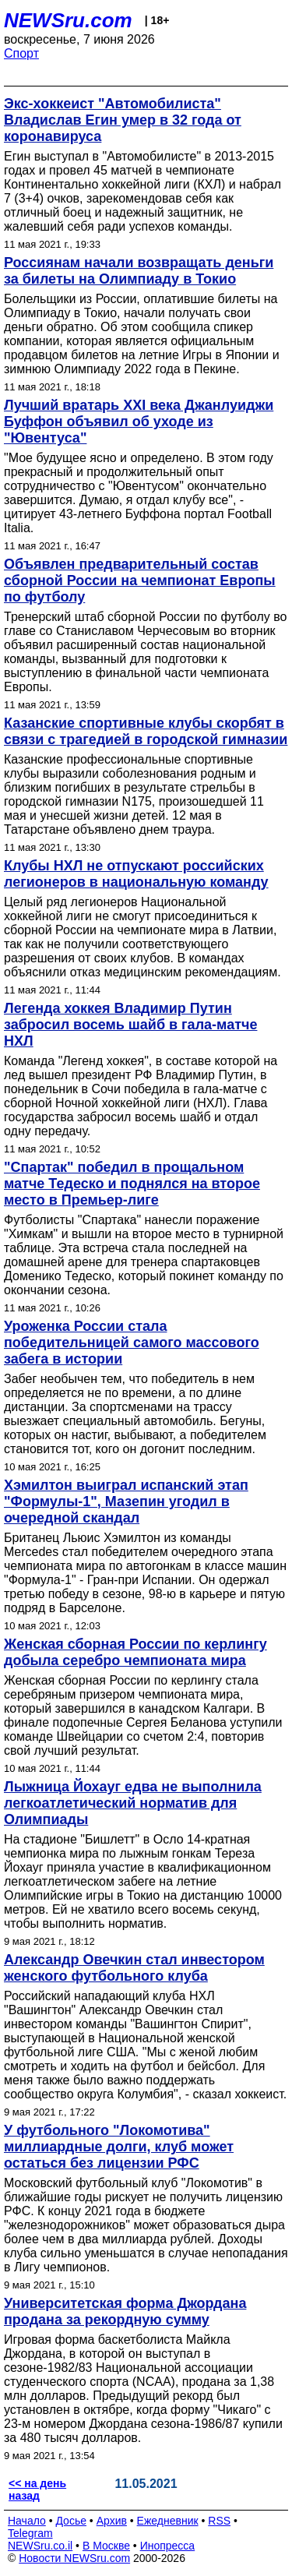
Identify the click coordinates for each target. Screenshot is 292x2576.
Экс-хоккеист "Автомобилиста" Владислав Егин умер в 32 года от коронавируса (122, 120)
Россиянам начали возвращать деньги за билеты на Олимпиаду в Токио (138, 271)
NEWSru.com (68, 20)
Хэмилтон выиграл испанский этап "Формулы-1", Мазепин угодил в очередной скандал (126, 1501)
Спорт (21, 53)
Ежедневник (168, 2520)
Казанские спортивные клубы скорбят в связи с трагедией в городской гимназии (145, 731)
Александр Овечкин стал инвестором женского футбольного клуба (134, 1968)
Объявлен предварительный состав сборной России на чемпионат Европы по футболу (140, 580)
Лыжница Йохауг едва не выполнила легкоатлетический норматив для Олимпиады (133, 1803)
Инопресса (167, 2545)
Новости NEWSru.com (74, 2558)
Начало (27, 2520)
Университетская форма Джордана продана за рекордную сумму (125, 2311)
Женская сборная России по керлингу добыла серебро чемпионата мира (135, 1652)
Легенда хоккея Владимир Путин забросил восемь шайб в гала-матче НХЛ (130, 1024)
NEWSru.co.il (40, 2545)
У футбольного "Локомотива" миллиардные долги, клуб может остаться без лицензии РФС (119, 2147)
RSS (219, 2520)
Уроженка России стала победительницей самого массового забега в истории (131, 1342)
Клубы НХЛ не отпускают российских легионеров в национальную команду (136, 874)
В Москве (106, 2545)
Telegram (30, 2533)
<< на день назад (37, 2489)
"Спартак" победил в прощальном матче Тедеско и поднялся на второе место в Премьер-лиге (132, 1183)
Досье (70, 2520)
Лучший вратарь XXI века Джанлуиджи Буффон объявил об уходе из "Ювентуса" (138, 421)
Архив (112, 2520)
